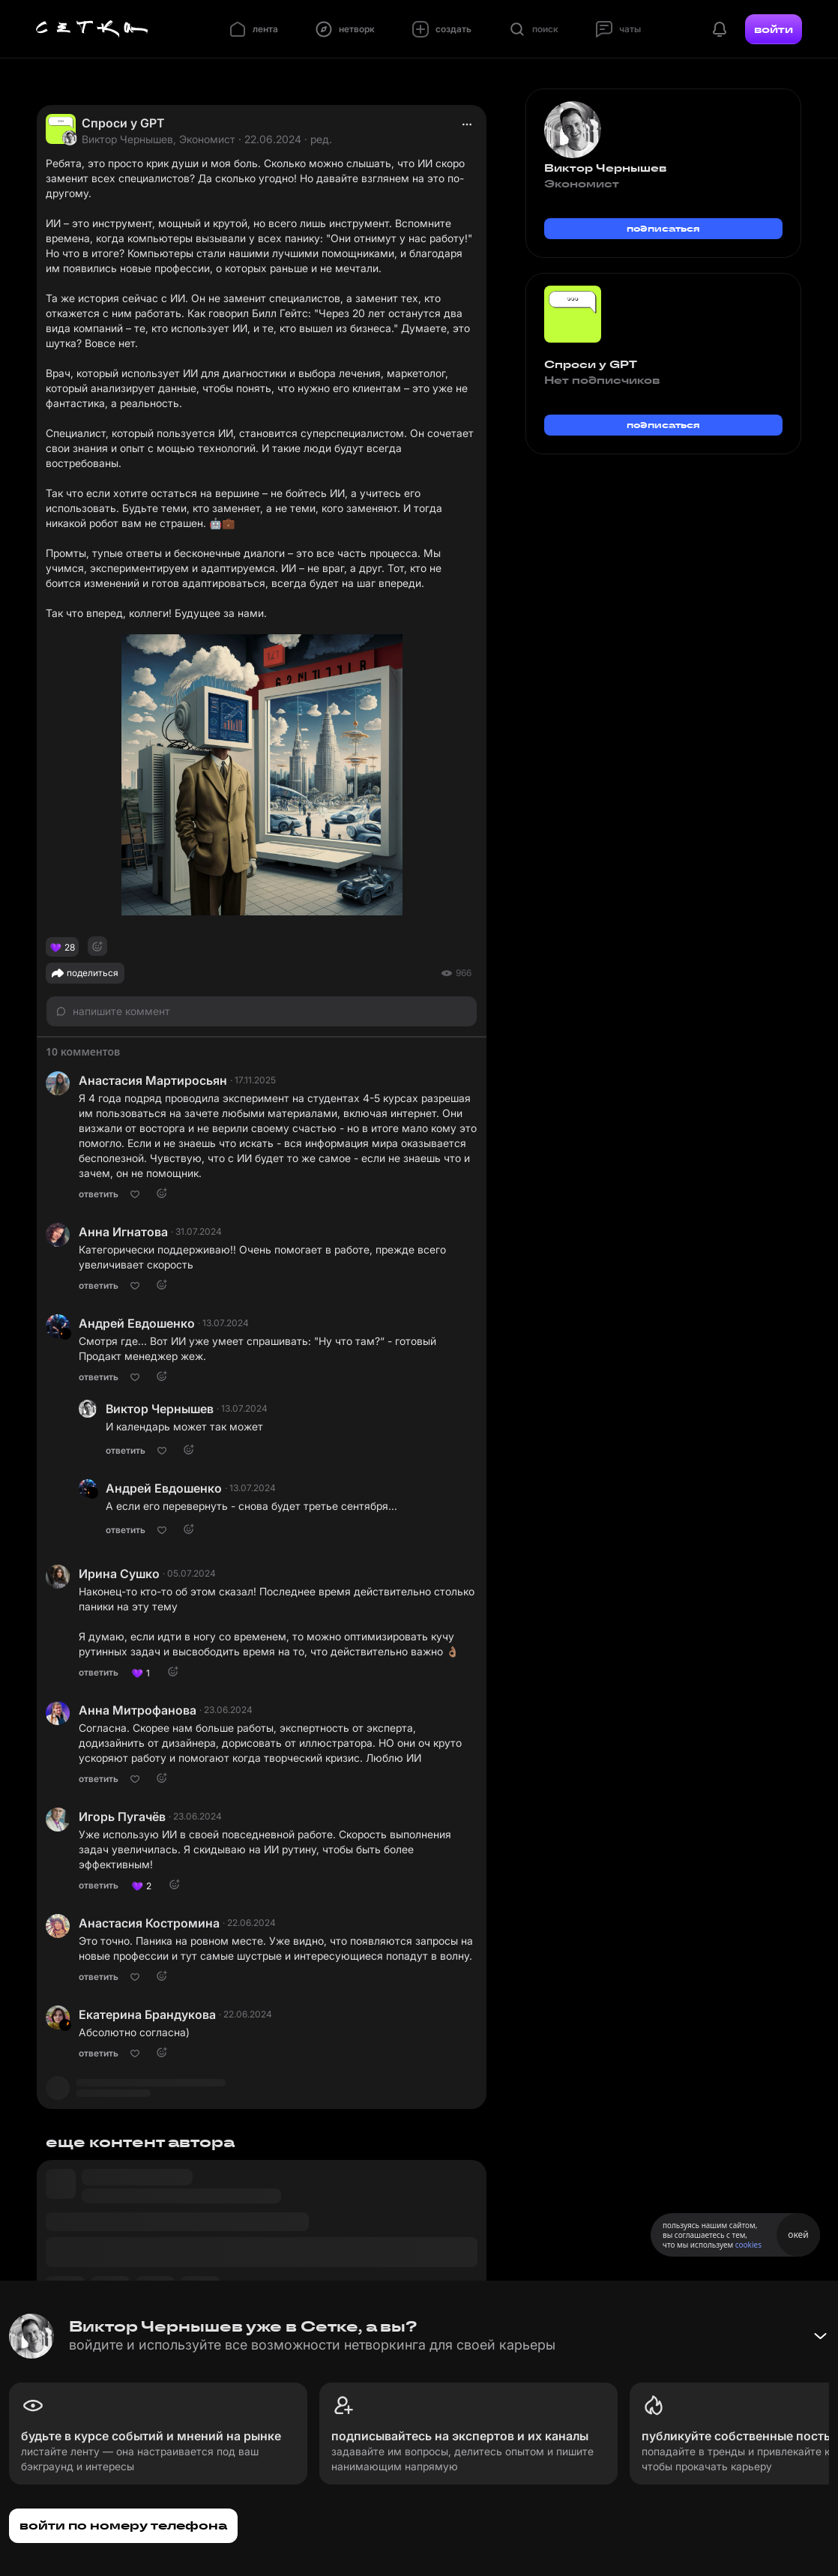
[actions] (466, 124)
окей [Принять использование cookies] (798, 2234)
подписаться (663, 228)
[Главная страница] (92, 29)
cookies (748, 2244)
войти (773, 29)
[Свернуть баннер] (820, 2336)
